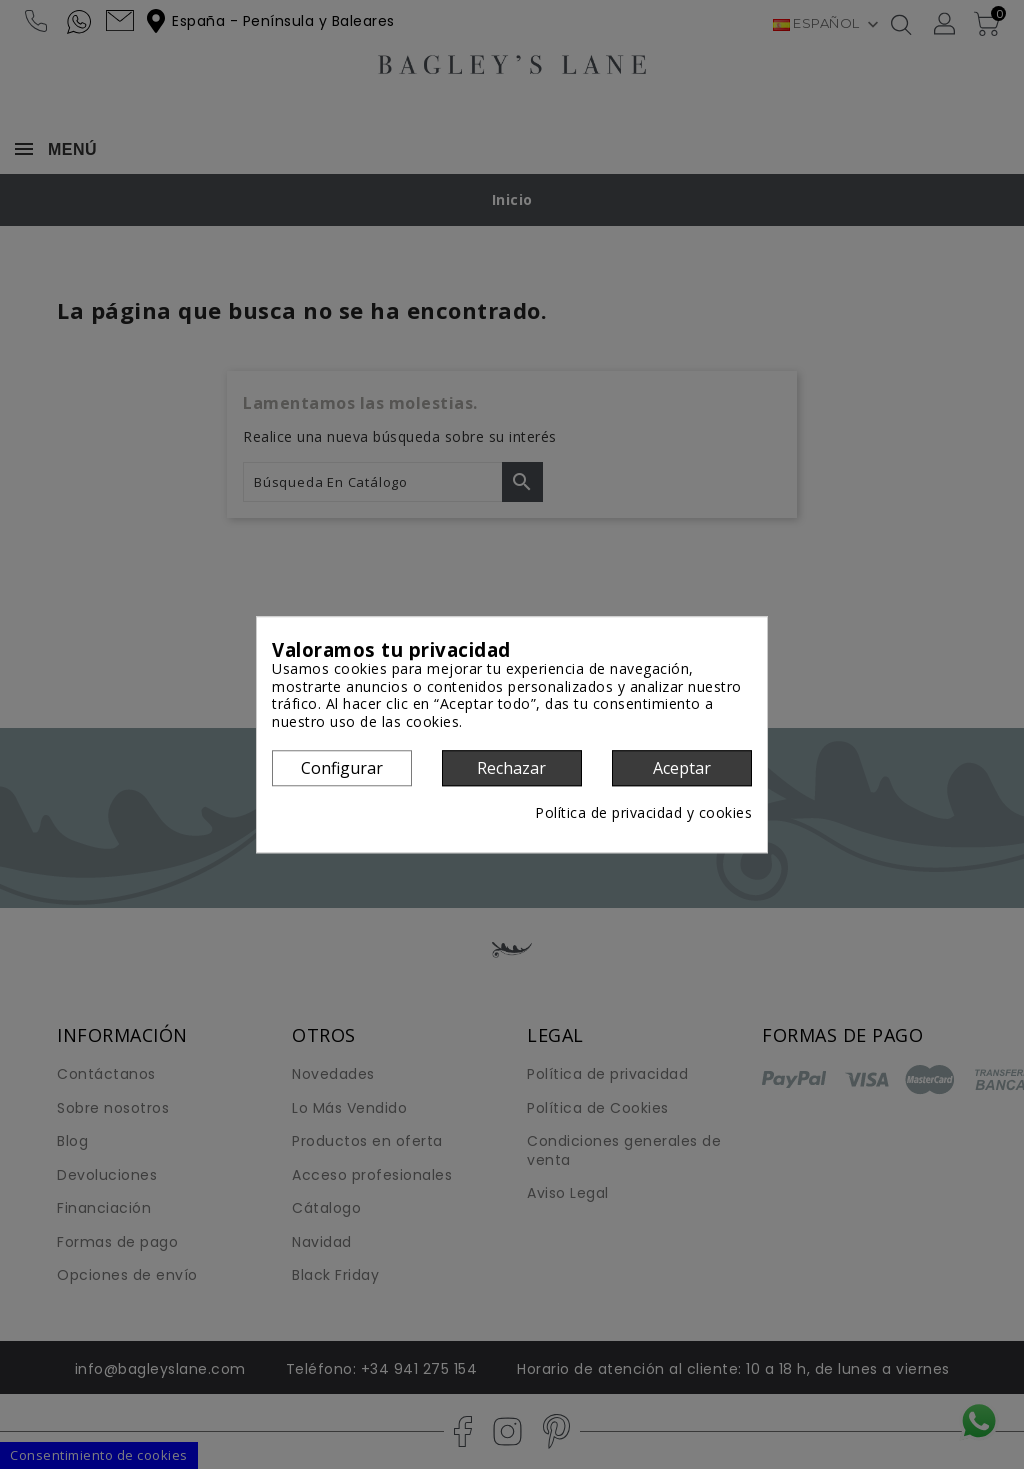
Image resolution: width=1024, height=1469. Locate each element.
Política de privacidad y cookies (643, 814)
